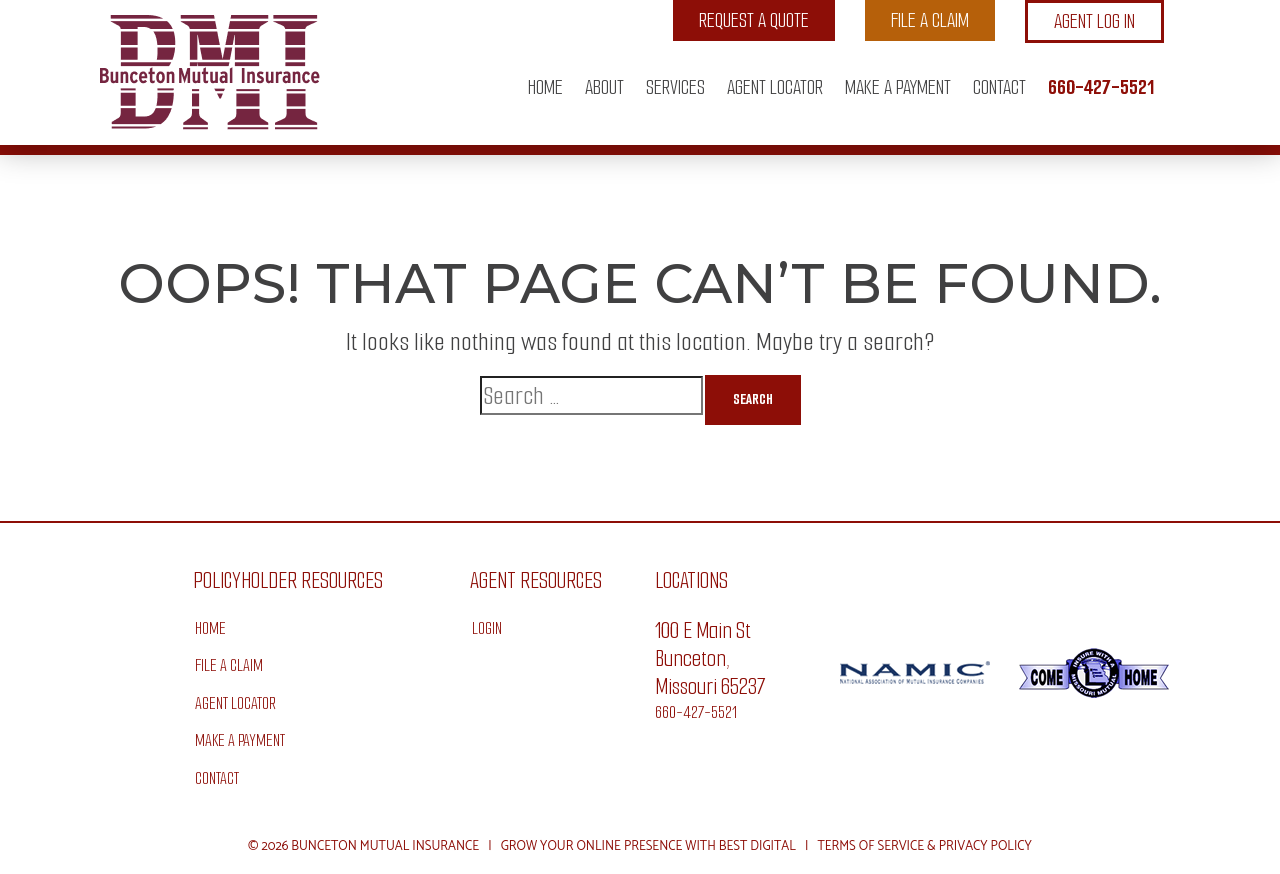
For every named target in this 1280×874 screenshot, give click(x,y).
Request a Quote (754, 20)
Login (487, 628)
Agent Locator (775, 87)
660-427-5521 (1101, 87)
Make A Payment (898, 87)
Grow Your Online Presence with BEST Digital (648, 846)
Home (545, 87)
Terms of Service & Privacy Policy (924, 846)
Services (675, 87)
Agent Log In (1094, 21)
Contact (999, 87)
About (604, 87)
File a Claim (930, 20)
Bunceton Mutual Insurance (385, 846)
